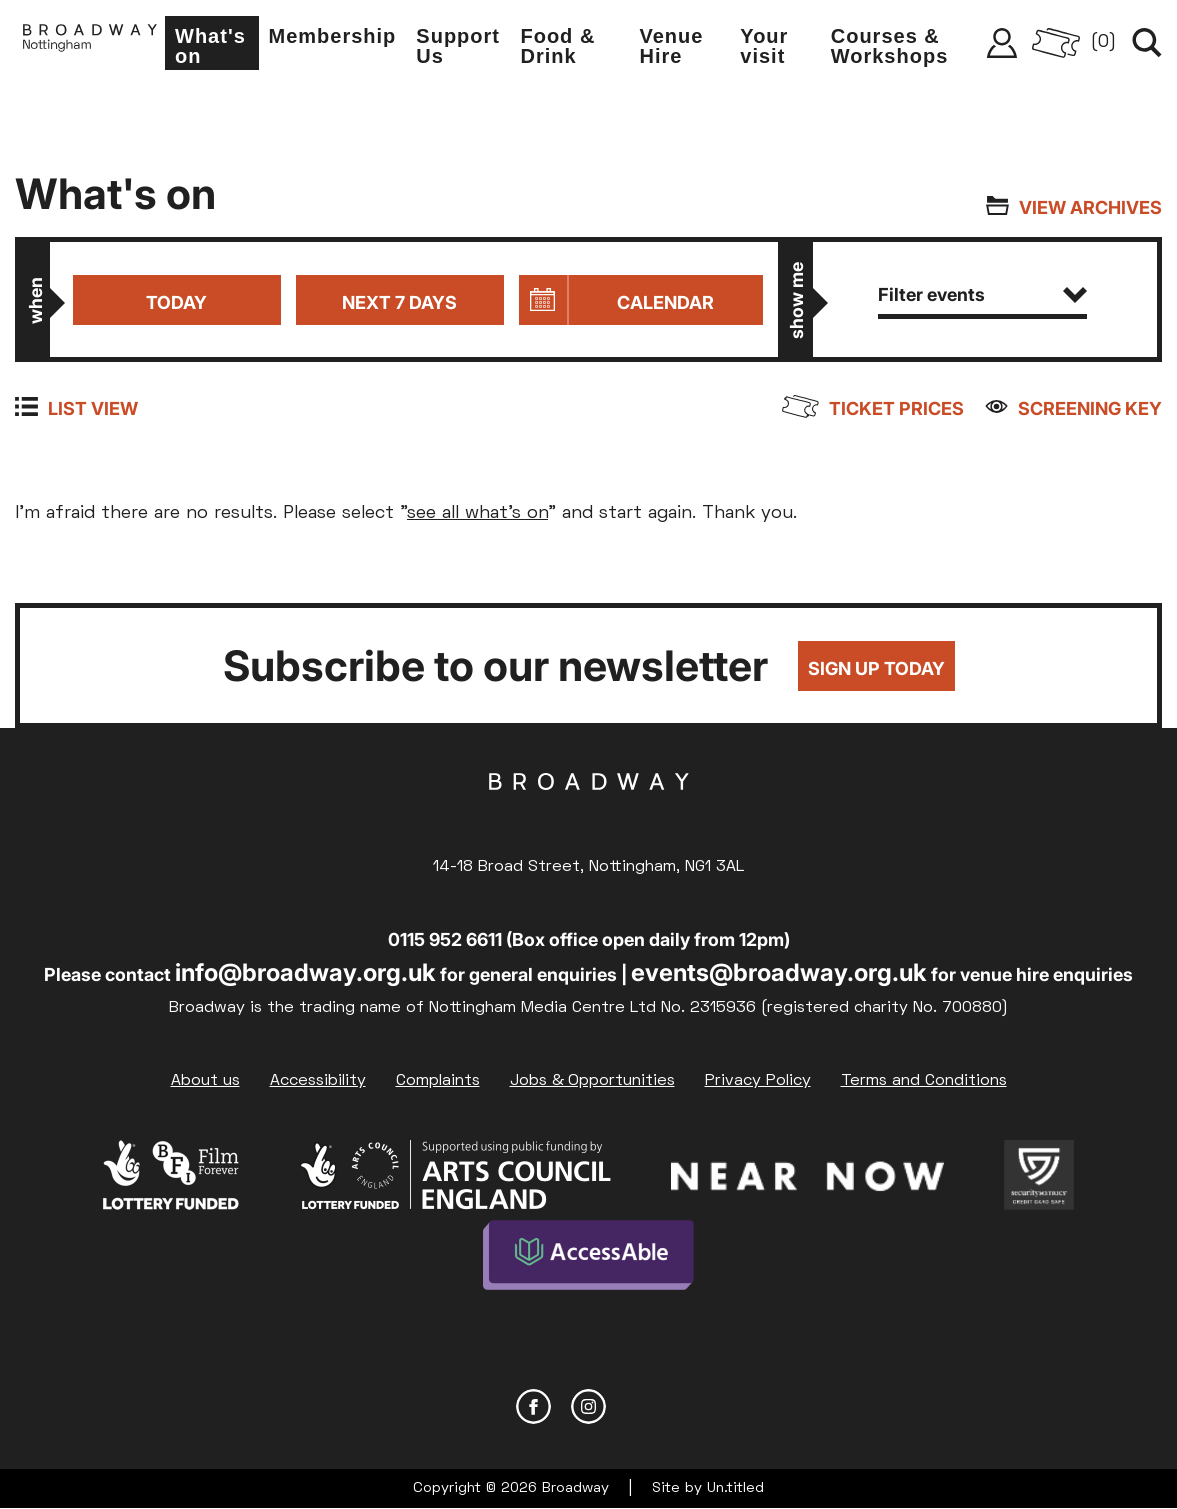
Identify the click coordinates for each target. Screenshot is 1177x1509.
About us (205, 1081)
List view (93, 408)
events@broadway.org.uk (779, 972)
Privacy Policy (758, 1081)
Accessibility (318, 1081)
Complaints (438, 1081)
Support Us (458, 46)
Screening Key (1090, 408)
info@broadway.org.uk (305, 972)
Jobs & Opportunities (592, 1081)
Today (176, 302)
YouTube (643, 1406)
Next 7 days (399, 302)
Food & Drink (557, 46)
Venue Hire (672, 46)
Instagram (588, 1406)
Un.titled (735, 1488)
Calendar (665, 302)
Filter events (982, 294)
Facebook (533, 1406)
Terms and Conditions (924, 1081)
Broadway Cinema (589, 813)
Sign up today (876, 668)
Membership (333, 36)
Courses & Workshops (890, 46)
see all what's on (477, 513)
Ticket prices (896, 408)
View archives (1090, 207)
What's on (210, 46)
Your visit (764, 46)
